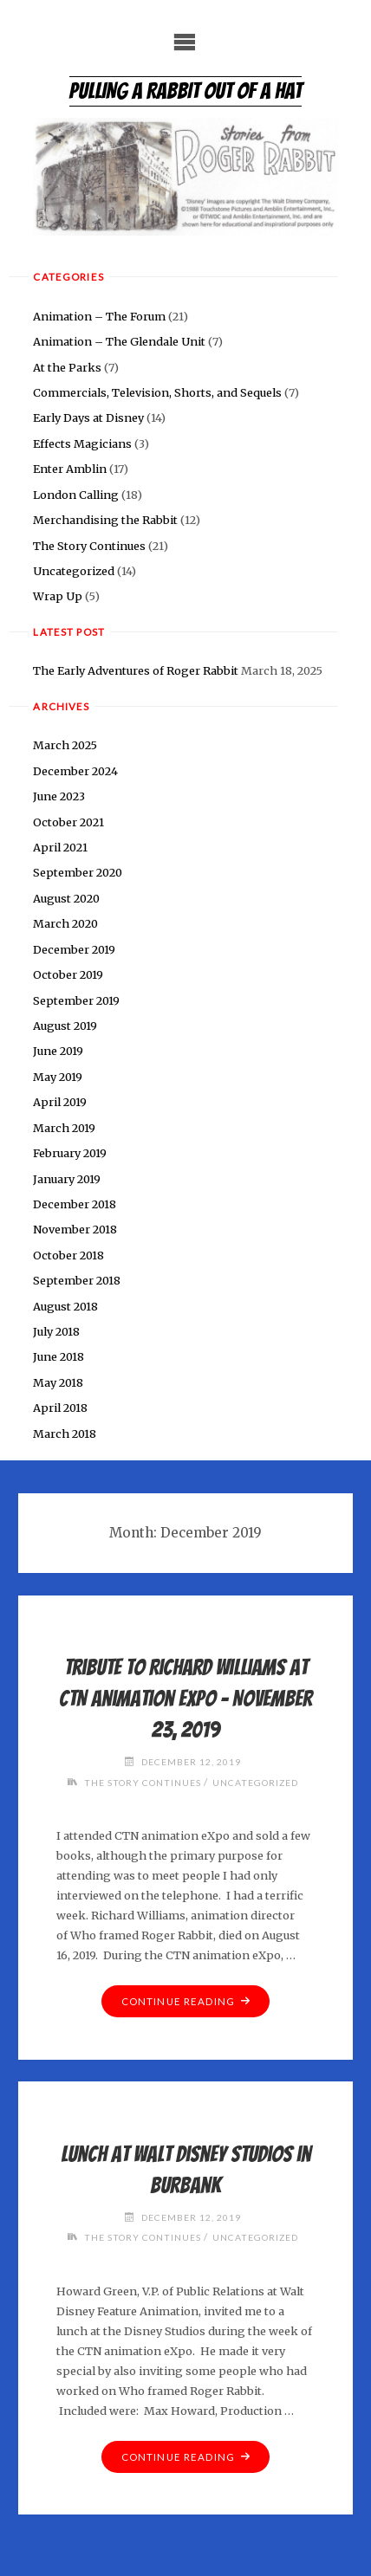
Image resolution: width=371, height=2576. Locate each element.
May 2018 (58, 1382)
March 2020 (65, 923)
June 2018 (58, 1356)
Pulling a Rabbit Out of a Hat (185, 91)
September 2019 (76, 1000)
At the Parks (67, 367)
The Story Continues (89, 546)
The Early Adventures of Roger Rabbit (135, 670)
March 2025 (65, 745)
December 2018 (74, 1204)
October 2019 (68, 974)
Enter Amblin (70, 469)
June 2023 (59, 796)
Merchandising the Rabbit (105, 520)
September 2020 (77, 872)
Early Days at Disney (88, 417)
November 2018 (75, 1229)
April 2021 (60, 847)
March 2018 (64, 1433)
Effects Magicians (82, 443)
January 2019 (67, 1179)
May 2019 (57, 1077)
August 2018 (65, 1306)
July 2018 (56, 1331)
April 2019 (60, 1102)
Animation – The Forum (99, 316)
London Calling (76, 495)
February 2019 (70, 1153)
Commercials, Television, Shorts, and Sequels (157, 392)
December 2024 (75, 771)
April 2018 (60, 1407)
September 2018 (76, 1280)
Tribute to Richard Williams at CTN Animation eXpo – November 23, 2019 (185, 1698)
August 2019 (65, 1025)
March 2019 (64, 1128)
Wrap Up (57, 596)
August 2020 (66, 898)
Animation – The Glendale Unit (119, 341)
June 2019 (58, 1051)
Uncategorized (73, 571)
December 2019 (74, 949)
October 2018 (68, 1255)
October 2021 (68, 822)
